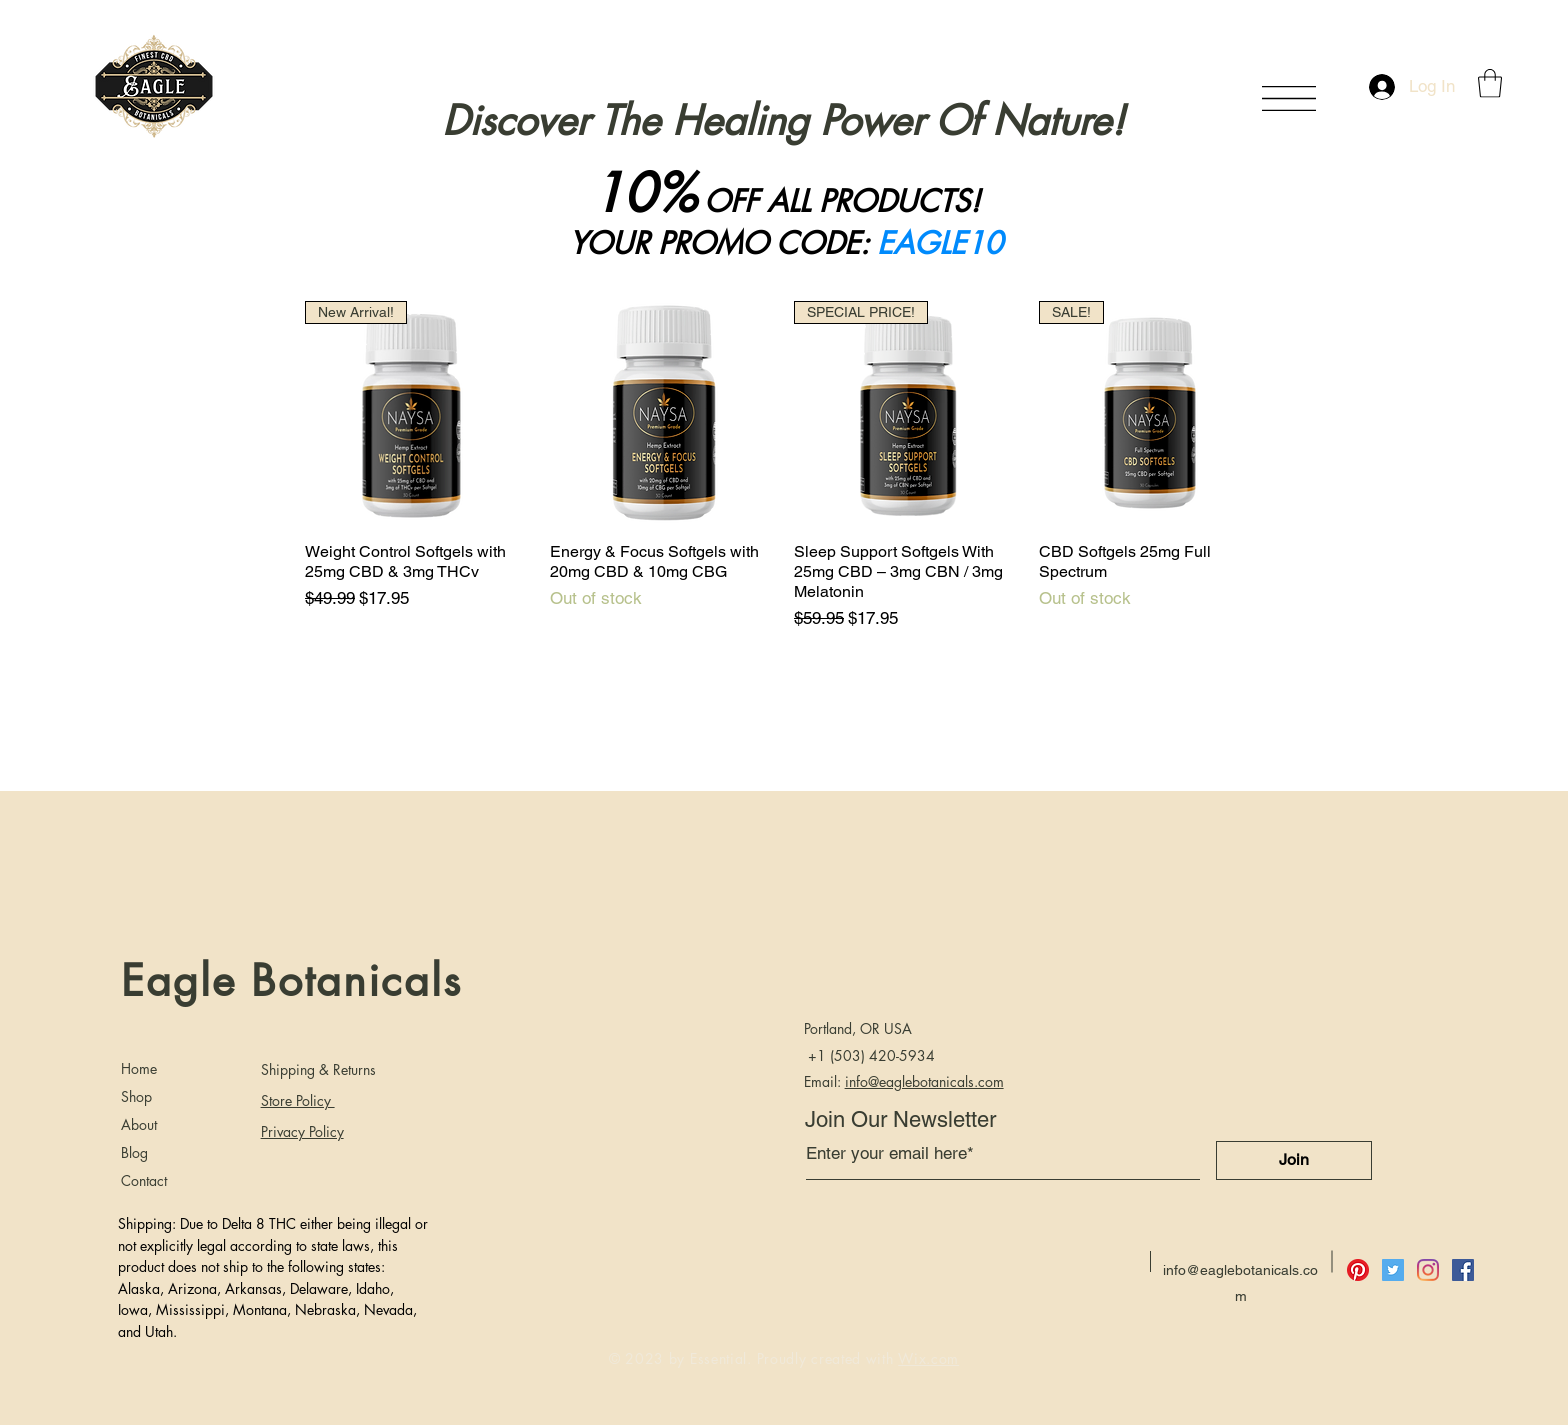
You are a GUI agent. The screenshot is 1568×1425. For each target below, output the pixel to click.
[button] (1289, 98)
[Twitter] (1393, 1270)
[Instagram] (1428, 1270)
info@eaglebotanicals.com (924, 1081)
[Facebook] (1463, 1270)
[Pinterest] (1358, 1270)
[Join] (1294, 1160)
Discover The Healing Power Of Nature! (783, 121)
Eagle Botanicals (291, 981)
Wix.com (928, 1358)
